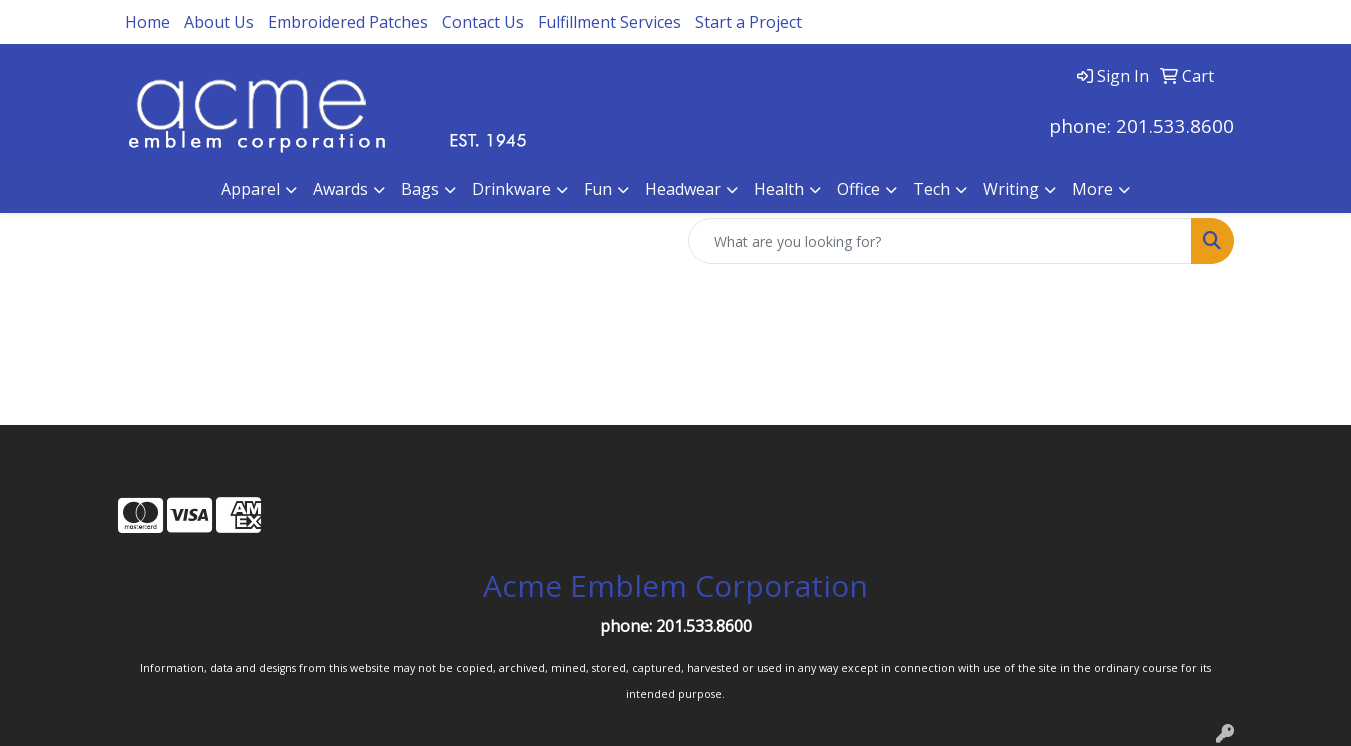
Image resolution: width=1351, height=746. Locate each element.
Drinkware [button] (511, 189)
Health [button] (779, 189)
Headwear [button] (683, 189)
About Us (219, 22)
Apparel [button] (250, 189)
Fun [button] (598, 189)
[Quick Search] (940, 241)
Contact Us (483, 22)
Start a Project (748, 22)
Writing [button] (1011, 189)
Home (147, 22)
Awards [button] (340, 189)
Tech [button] (931, 189)
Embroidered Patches (348, 22)
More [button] (1092, 189)
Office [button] (858, 189)
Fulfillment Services (609, 22)
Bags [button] (420, 189)
